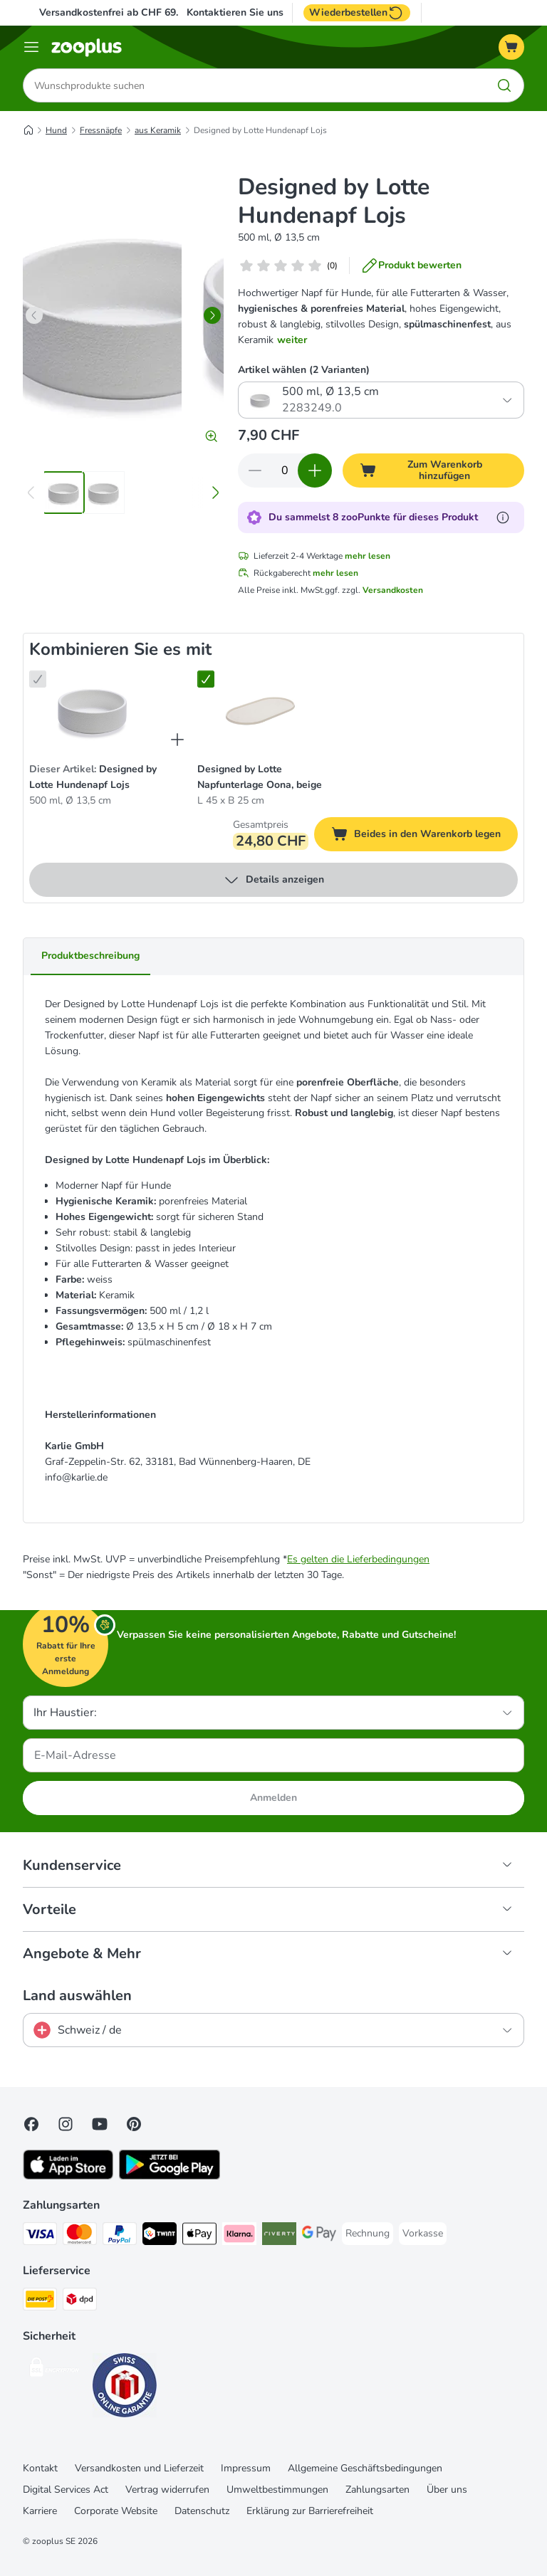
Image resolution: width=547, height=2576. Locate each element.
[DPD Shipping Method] (80, 2301)
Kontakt (40, 2468)
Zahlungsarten (377, 2489)
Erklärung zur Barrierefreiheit (309, 2511)
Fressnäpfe (101, 130)
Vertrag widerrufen (167, 2489)
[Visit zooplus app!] (68, 2176)
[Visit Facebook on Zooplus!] (31, 2124)
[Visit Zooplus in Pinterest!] (133, 2124)
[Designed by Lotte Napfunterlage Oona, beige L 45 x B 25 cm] (260, 710)
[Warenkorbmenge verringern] (255, 470)
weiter (292, 340)
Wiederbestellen (357, 12)
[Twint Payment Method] (159, 2236)
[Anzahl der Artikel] (285, 470)
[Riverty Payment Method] (279, 2236)
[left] (34, 315)
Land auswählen (77, 1995)
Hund (56, 130)
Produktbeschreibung (90, 955)
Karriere (40, 2511)
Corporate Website (115, 2511)
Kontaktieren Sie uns (235, 12)
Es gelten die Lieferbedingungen (358, 1559)
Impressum (246, 2468)
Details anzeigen (273, 879)
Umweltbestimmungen (277, 2489)
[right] (212, 315)
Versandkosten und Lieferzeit (139, 2468)
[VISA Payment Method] (40, 2236)
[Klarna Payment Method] (239, 2236)
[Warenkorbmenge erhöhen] (315, 470)
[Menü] (31, 47)
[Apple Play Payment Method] (199, 2236)
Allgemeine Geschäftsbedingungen (365, 2468)
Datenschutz (201, 2511)
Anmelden (273, 1797)
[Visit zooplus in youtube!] (99, 2124)
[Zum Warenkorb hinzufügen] (433, 470)
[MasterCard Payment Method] (80, 2236)
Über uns (447, 2489)
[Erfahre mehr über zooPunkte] (503, 517)
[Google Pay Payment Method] (319, 2236)
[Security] (55, 2370)
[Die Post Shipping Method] (40, 2301)
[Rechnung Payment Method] (367, 2233)
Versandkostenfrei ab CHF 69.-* (112, 12)
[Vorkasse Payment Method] (422, 2233)
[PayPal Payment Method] (120, 2236)
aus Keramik (158, 130)
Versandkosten (393, 590)
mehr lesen (367, 556)
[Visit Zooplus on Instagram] (65, 2124)
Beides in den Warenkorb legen (424, 836)
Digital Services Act (65, 2489)
